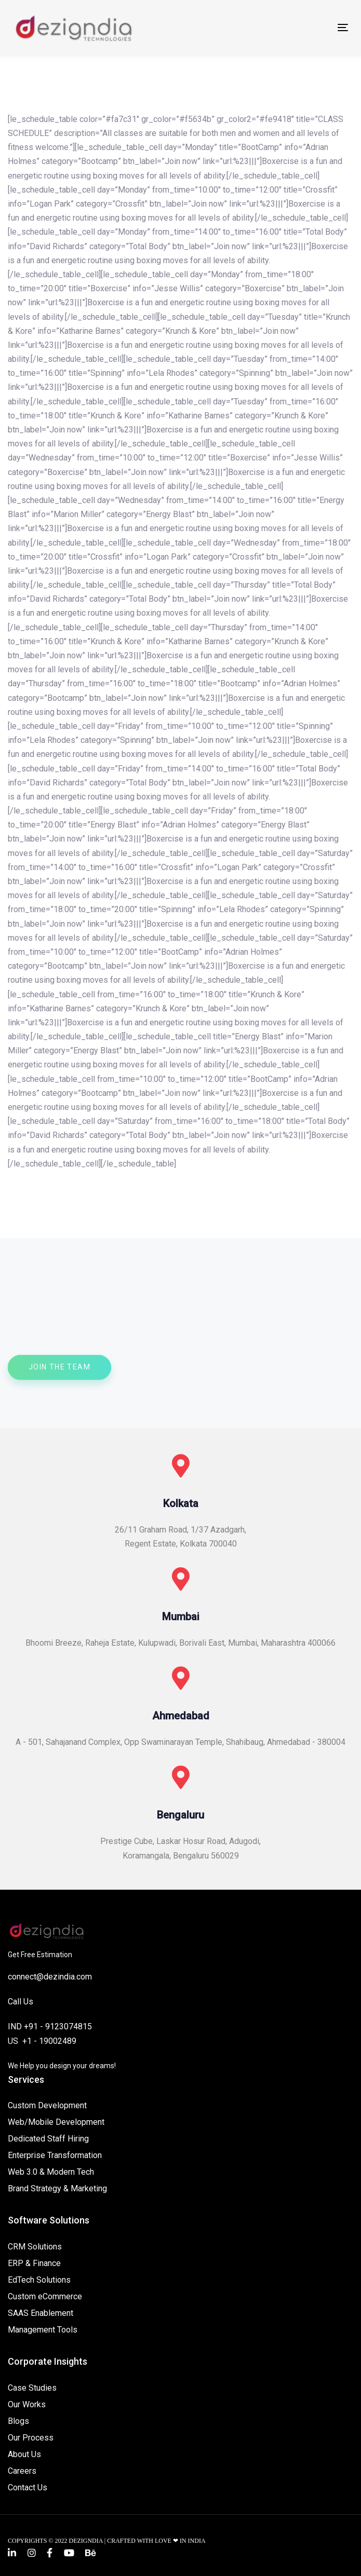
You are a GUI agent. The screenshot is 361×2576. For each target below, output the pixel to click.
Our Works (27, 2404)
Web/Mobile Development (56, 2122)
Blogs (18, 2421)
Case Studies (32, 2388)
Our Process (31, 2438)
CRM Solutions (35, 2247)
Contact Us (27, 2487)
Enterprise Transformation (55, 2155)
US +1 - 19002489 (42, 2041)
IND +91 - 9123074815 (50, 2026)
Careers (22, 2471)
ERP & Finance (34, 2263)
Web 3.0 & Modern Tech (51, 2172)
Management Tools (42, 2330)
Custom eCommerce (45, 2296)
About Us (24, 2454)
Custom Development (47, 2105)
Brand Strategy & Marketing (57, 2188)
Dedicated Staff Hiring (48, 2139)
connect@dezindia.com (50, 1977)
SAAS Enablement (40, 2313)
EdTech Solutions (39, 2280)
